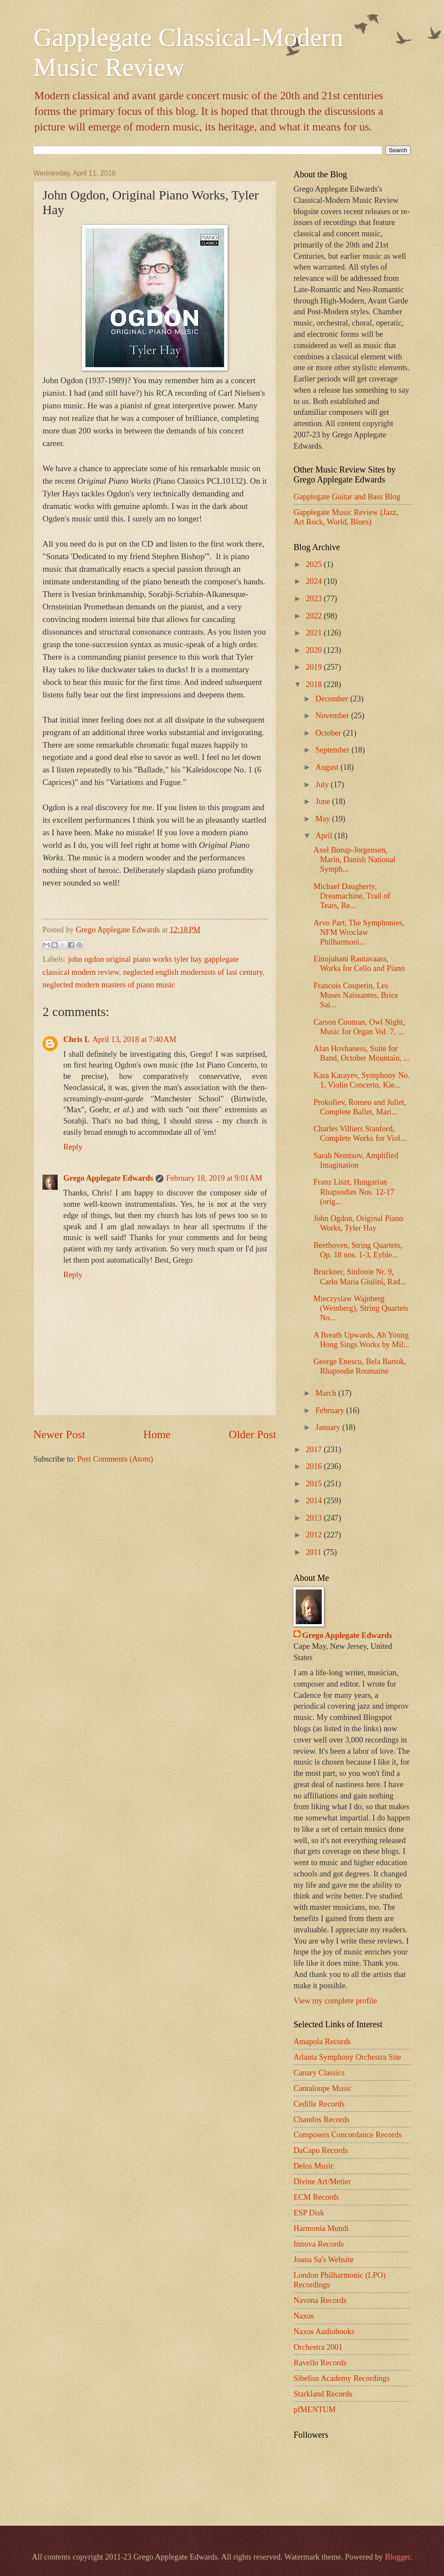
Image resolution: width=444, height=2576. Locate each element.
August (328, 767)
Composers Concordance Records (348, 2134)
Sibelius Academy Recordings (342, 2378)
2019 (314, 667)
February (331, 1410)
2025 (314, 564)
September (334, 750)
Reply (72, 1147)
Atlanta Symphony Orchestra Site (347, 2057)
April (325, 835)
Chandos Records (321, 2119)
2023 (314, 598)
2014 (314, 1500)
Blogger (397, 2557)
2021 (314, 633)
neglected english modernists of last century (193, 972)
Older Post (252, 1434)
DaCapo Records (321, 2150)
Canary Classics (319, 2072)
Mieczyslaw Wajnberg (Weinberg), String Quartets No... (360, 1308)
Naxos (304, 2316)
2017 (314, 1449)
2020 (314, 650)
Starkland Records (323, 2394)
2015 (314, 1483)
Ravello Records (320, 2362)
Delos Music (314, 2166)
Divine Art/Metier (322, 2181)
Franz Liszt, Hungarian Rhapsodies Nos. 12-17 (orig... (353, 1191)
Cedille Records (319, 2104)
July (323, 784)
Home (157, 1434)
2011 (314, 1552)
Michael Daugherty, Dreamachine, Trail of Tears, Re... (351, 896)
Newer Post (59, 1434)
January (329, 1427)
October (329, 733)
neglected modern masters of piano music (108, 984)
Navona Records (320, 2300)
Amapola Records (322, 2041)
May (324, 818)
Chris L (76, 1039)
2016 (314, 1466)
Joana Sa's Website (323, 2259)
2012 (314, 1535)
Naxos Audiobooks (324, 2331)
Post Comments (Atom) (115, 1459)
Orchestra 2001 (318, 2347)
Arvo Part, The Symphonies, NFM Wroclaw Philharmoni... (359, 932)
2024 (314, 581)
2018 (314, 684)
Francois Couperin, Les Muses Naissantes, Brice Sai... (355, 995)
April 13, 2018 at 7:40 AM (134, 1039)
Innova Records (319, 2244)
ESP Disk (309, 2212)
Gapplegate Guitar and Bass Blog (347, 496)
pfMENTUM (315, 2409)
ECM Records (316, 2197)
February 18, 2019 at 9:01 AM (214, 1178)
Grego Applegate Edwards (108, 1178)
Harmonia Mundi (321, 2228)
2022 (314, 616)
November (333, 715)
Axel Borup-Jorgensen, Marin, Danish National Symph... (354, 859)
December (333, 698)
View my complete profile (335, 2000)
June (324, 801)
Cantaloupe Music (323, 2088)
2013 (314, 1518)
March (327, 1393)
